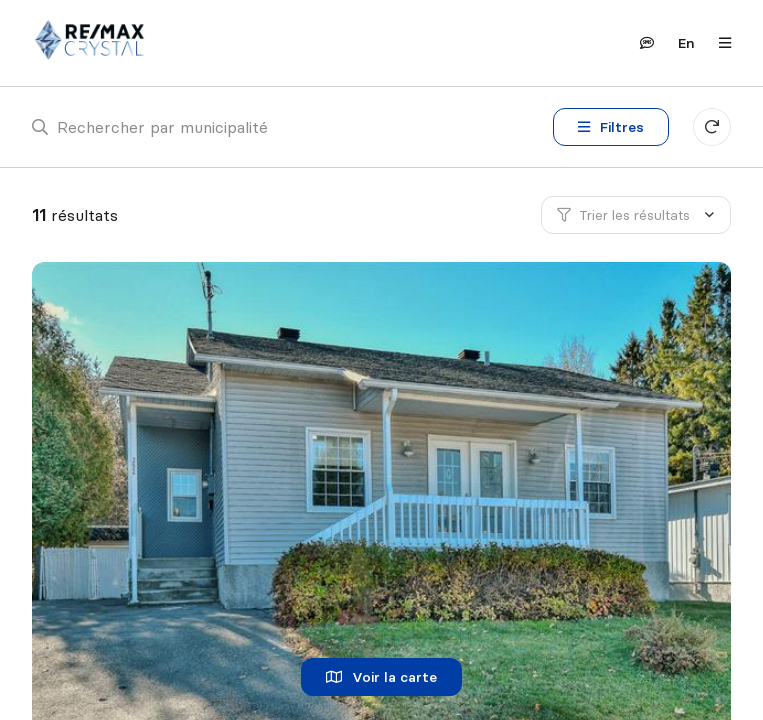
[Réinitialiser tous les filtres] (712, 127)
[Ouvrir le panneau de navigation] (719, 43)
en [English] (686, 43)
